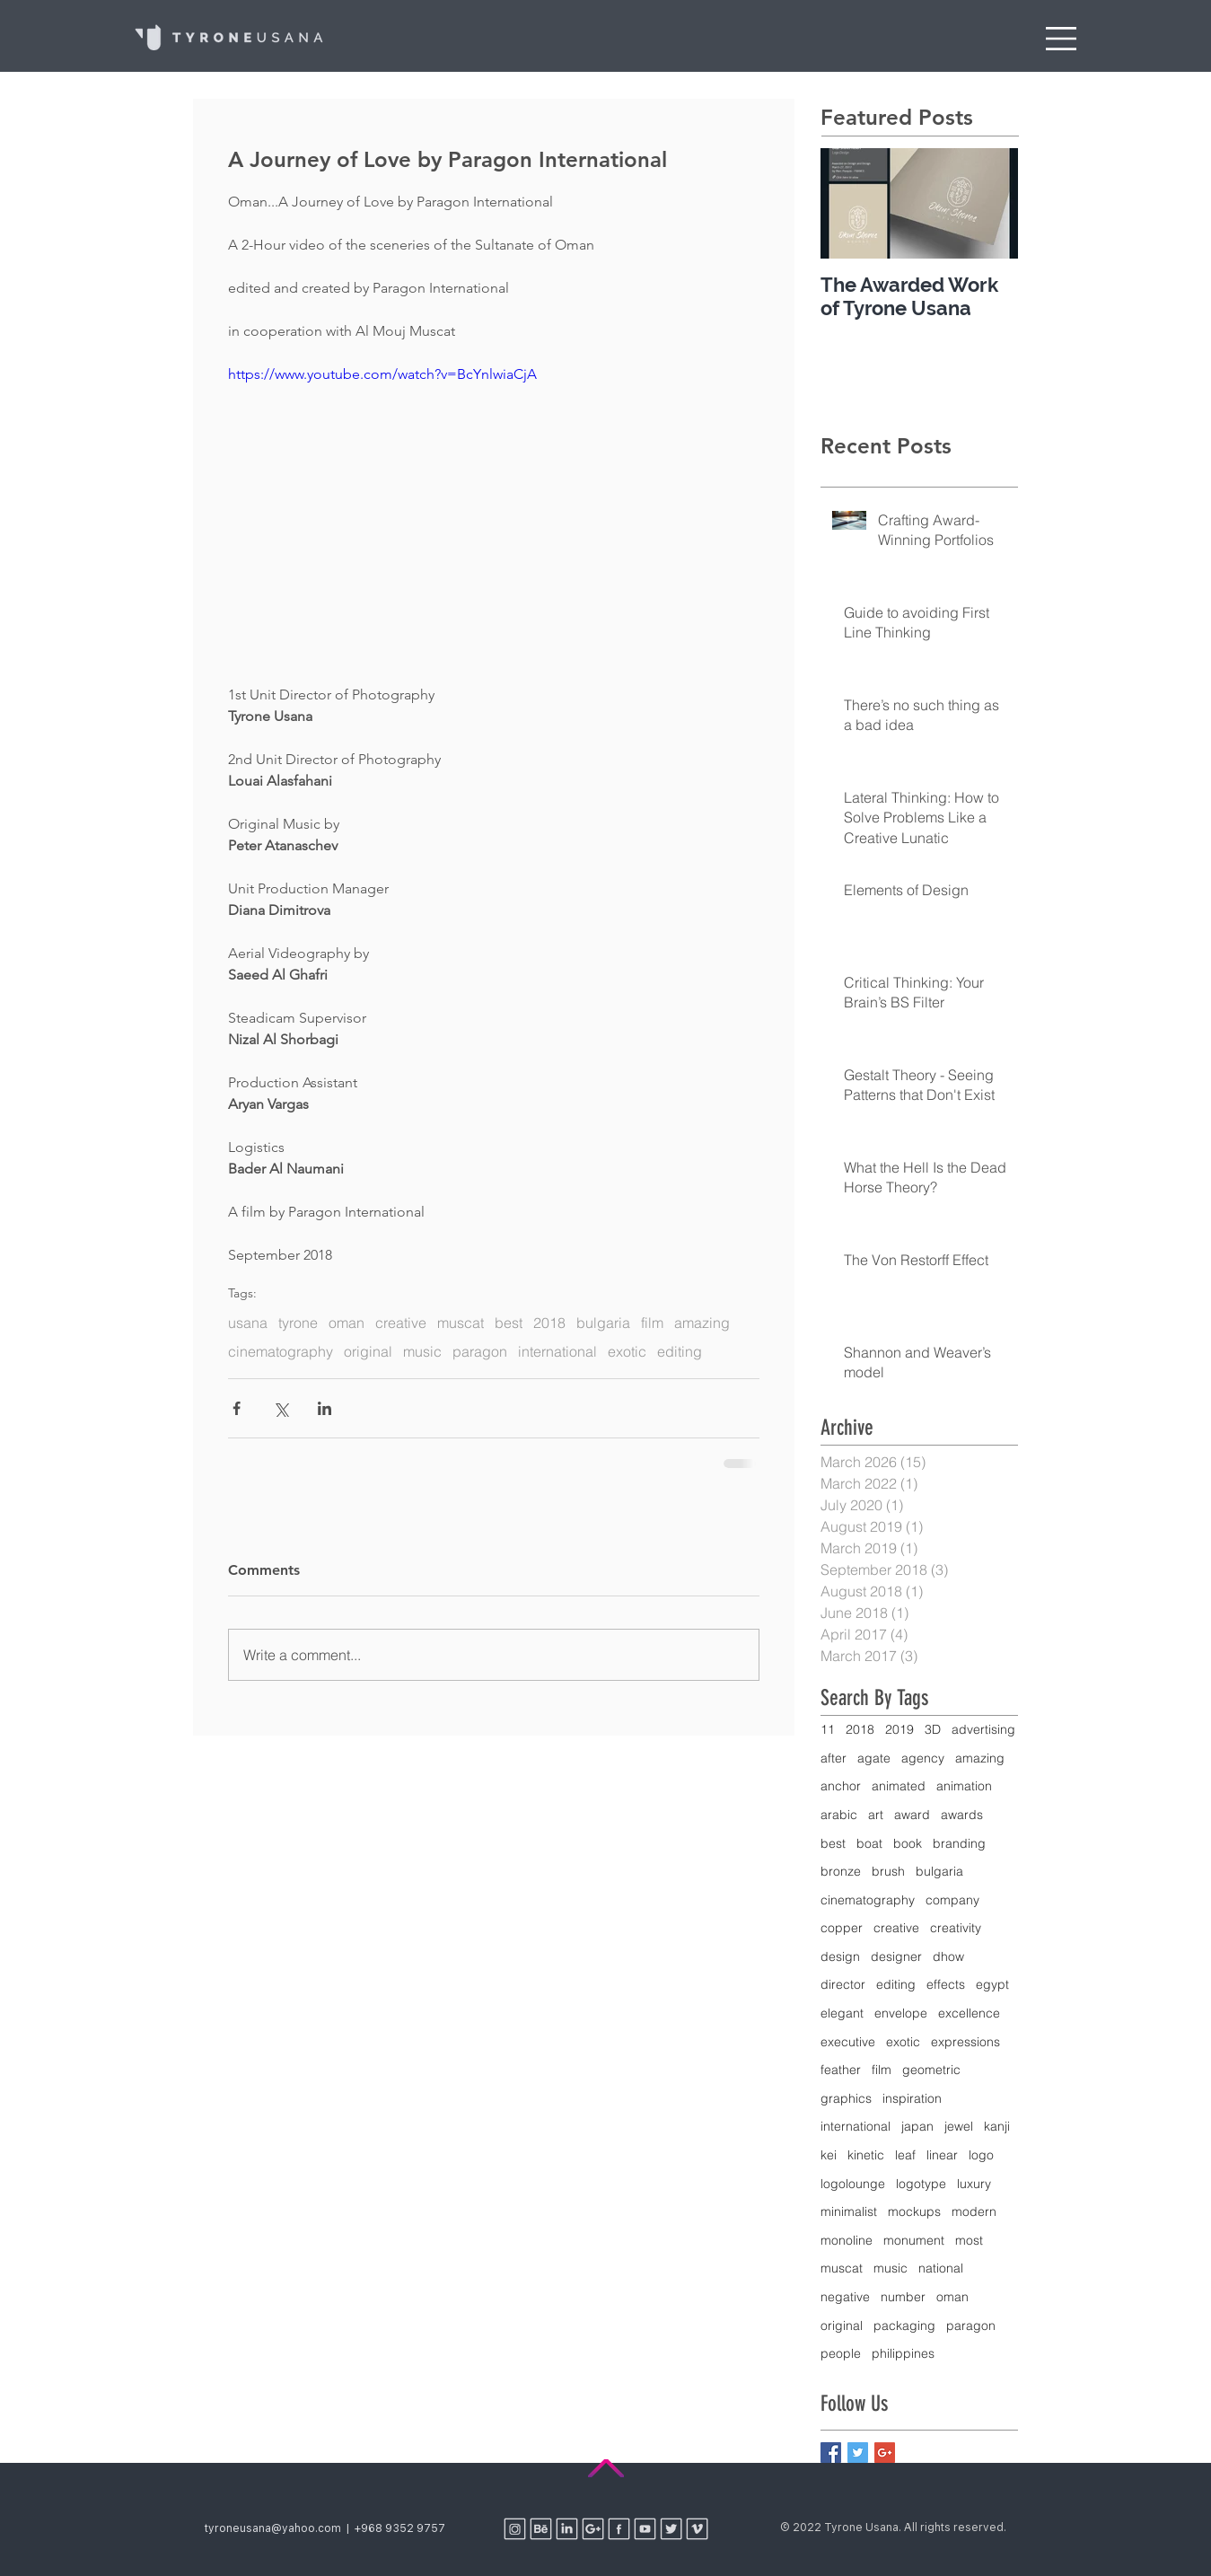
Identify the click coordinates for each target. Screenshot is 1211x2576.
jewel (958, 2126)
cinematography (280, 1351)
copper (841, 1928)
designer (896, 1956)
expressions (965, 2042)
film (652, 1323)
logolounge (852, 2184)
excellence (969, 2013)
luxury (974, 2184)
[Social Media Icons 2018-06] (645, 2529)
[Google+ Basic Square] (884, 2452)
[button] (1061, 38)
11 (827, 1729)
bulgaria (603, 1323)
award (912, 1815)
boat (869, 1843)
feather (840, 2070)
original (368, 1351)
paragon (479, 1351)
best (508, 1323)
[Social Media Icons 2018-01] (541, 2529)
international (557, 1351)
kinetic (865, 2155)
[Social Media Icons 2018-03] (593, 2529)
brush (888, 1871)
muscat (460, 1323)
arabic (838, 1815)
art (875, 1815)
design (840, 1956)
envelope (900, 2013)
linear (942, 2155)
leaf (905, 2155)
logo (981, 2155)
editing (679, 1351)
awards (962, 1815)
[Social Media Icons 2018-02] (567, 2529)
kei (828, 2155)
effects (945, 1984)
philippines (903, 2353)
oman (346, 1323)
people (840, 2353)
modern (974, 2211)
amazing (702, 1323)
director (842, 1984)
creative (400, 1323)
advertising (983, 1729)
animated (899, 1786)
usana (248, 1323)
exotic (627, 1351)
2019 (899, 1729)
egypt (992, 1984)
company (952, 1900)
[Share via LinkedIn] (324, 1408)
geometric (931, 2070)
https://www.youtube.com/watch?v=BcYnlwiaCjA (382, 373)
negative (845, 2297)
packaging (904, 2325)
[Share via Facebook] (236, 1408)
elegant (842, 2013)
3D (933, 1729)
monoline (846, 2240)
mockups (914, 2211)
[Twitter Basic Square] (857, 2452)
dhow (948, 1956)
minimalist (848, 2211)
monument (913, 2240)
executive (847, 2042)
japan (917, 2126)
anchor (840, 1786)
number (903, 2297)
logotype (921, 2184)
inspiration (912, 2098)
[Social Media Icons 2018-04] (619, 2529)
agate (874, 1758)
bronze (840, 1871)
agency (922, 1758)
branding (959, 1843)
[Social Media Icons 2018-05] (515, 2529)
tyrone (298, 1323)
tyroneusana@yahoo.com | (280, 2528)
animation (964, 1786)
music (422, 1351)
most (969, 2240)
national (940, 2268)
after (833, 1758)
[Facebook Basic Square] (830, 2452)
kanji (997, 2126)
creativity (955, 1928)
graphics (846, 2098)
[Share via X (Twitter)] (280, 1408)
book (907, 1843)
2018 (549, 1323)
